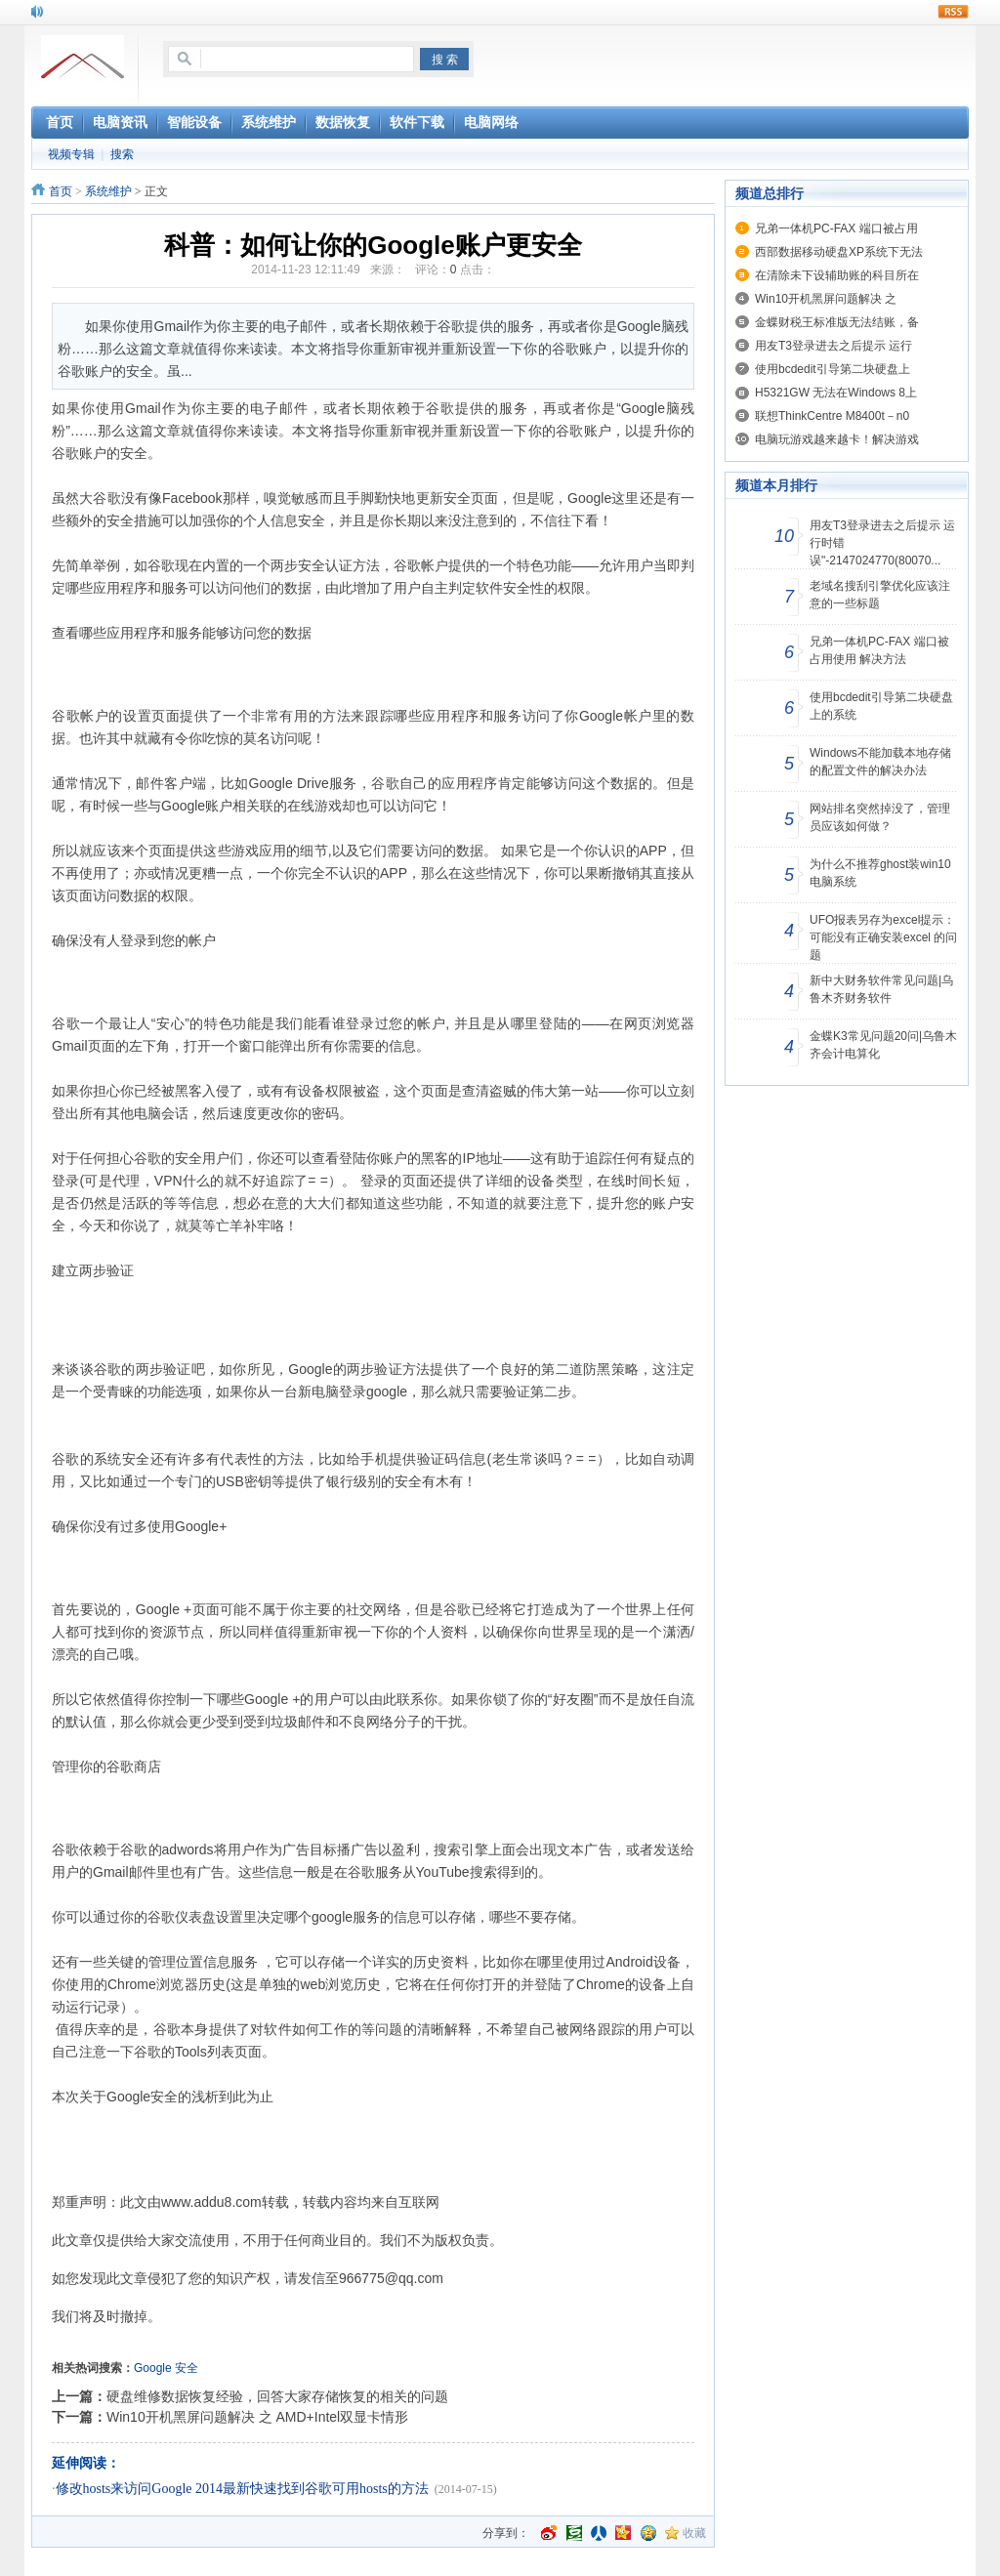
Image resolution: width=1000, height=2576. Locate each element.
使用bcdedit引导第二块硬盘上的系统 (881, 706)
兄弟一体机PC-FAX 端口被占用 (836, 228)
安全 (186, 2368)
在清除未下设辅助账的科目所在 (837, 275)
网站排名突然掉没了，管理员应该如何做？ (880, 817)
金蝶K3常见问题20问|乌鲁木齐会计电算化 (883, 1044)
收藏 (694, 2533)
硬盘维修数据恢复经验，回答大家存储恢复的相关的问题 (277, 2396)
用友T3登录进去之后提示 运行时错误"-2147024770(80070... (882, 543)
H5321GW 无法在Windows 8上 (836, 392)
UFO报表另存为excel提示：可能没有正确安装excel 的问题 (883, 937)
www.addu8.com (211, 2202)
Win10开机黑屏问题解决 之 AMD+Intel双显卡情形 (257, 2417)
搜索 (122, 154)
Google (153, 2368)
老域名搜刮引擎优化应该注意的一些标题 (880, 594)
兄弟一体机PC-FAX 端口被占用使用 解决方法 (879, 650)
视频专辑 (71, 154)
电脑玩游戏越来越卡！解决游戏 (837, 439)
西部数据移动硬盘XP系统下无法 (839, 252)
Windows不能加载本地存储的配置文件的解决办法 (880, 761)
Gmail (143, 408)
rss (953, 11)
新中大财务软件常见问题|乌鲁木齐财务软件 (881, 989)
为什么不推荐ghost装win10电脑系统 (880, 873)
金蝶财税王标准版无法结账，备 (837, 322)
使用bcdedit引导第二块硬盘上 (832, 369)
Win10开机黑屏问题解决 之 (825, 299)
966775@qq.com (391, 2278)
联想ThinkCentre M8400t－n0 (832, 416)
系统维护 (108, 191)
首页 (60, 191)
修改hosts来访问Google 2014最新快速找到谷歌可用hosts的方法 (242, 2488)
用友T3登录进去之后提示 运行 (833, 346)
